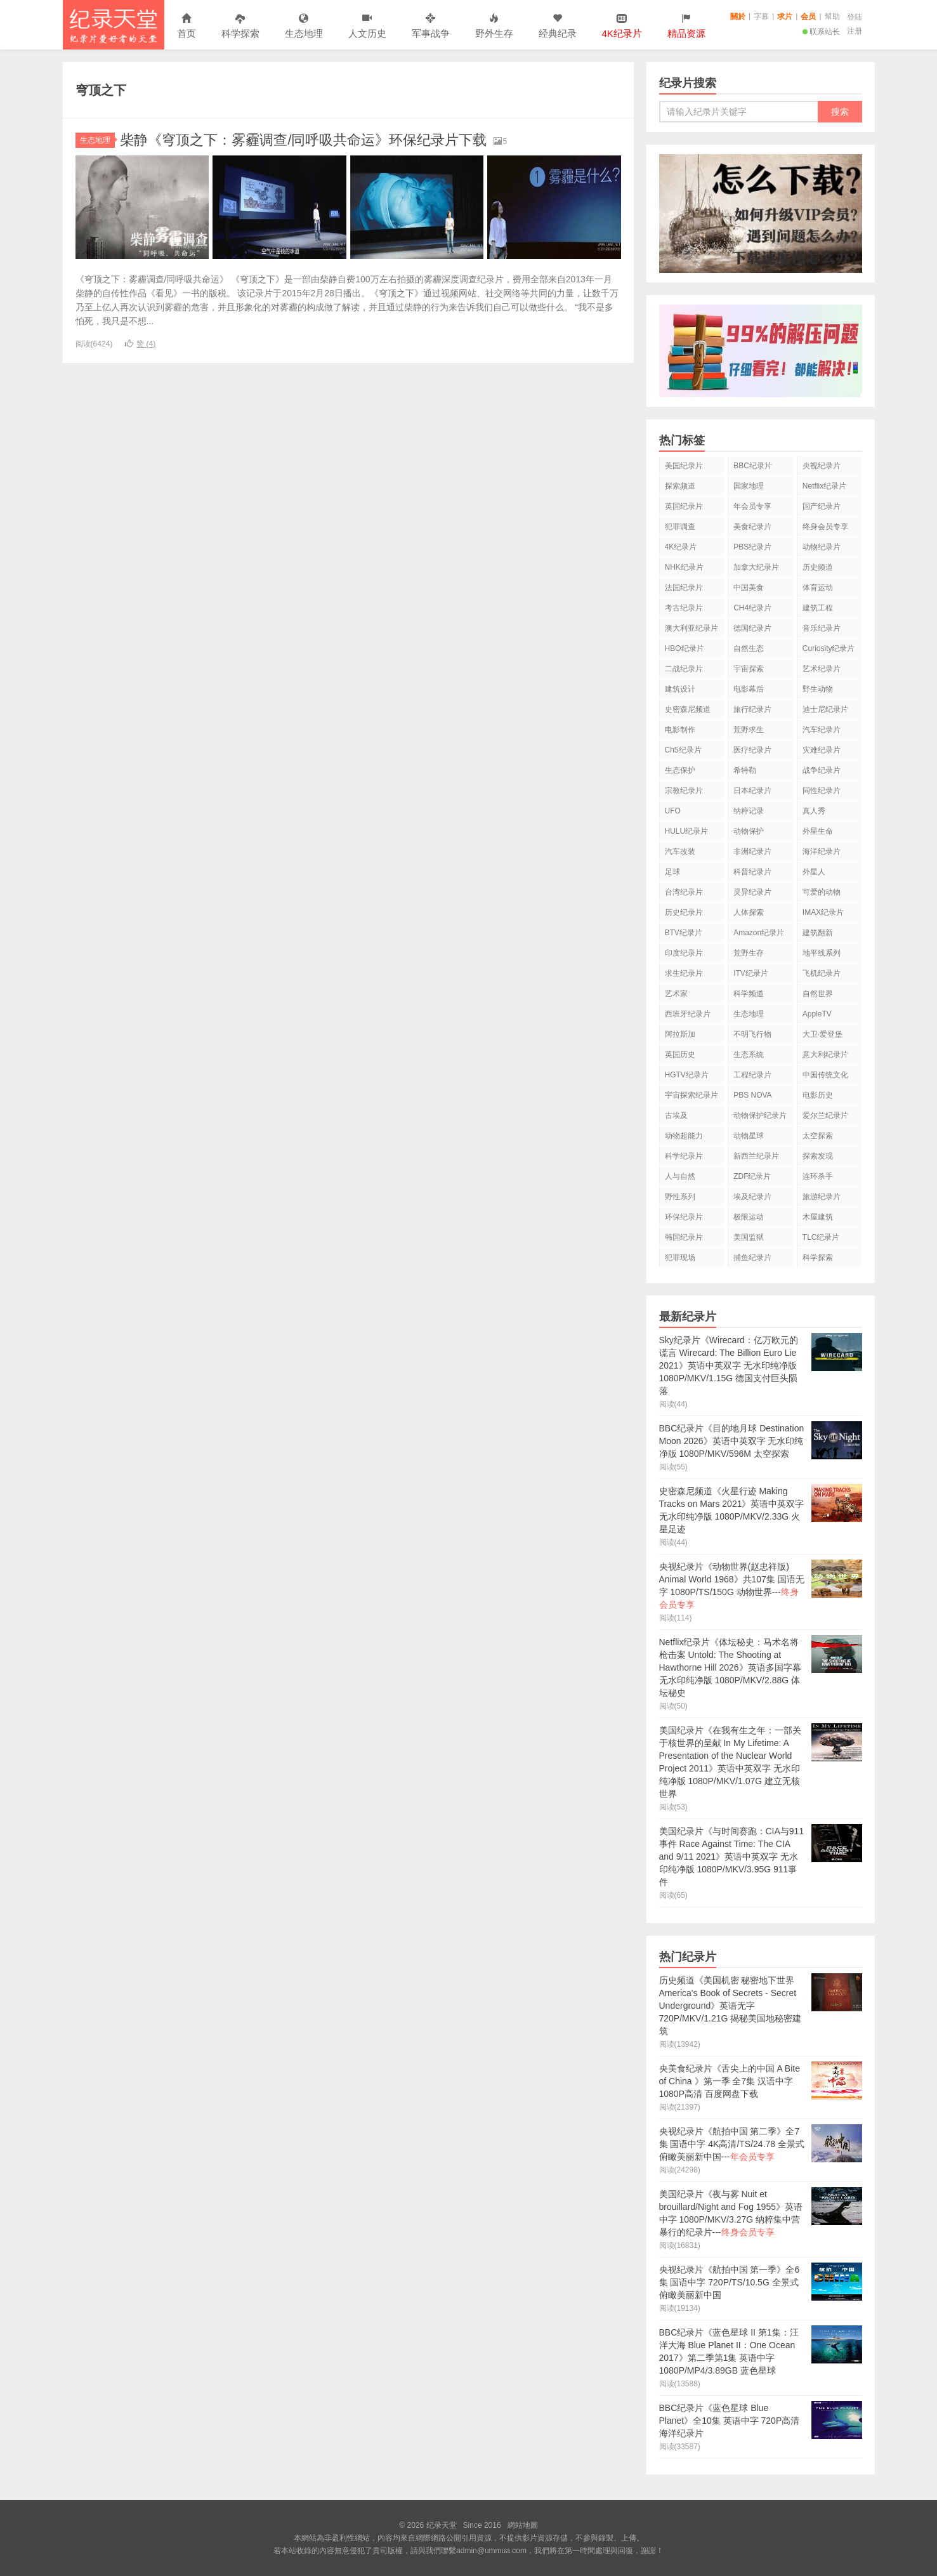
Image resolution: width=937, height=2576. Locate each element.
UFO (673, 810)
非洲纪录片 (752, 851)
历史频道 (818, 567)
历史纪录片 (684, 912)
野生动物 (818, 689)
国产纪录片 (822, 506)
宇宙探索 (748, 668)
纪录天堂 (113, 24)
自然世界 (818, 993)
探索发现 (818, 1156)
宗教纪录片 (684, 790)
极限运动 (748, 1216)
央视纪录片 (822, 465)
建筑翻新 (818, 932)
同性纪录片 (822, 790)
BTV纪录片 (683, 932)
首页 (186, 26)
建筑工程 (818, 607)
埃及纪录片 (752, 1196)
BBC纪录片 (752, 465)
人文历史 (367, 26)
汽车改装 (680, 851)
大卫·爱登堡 (822, 1034)
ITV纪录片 (750, 973)
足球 (672, 871)
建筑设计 (680, 689)
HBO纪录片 (684, 648)
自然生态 (748, 648)
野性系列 (680, 1196)
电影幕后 (748, 689)
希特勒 (744, 770)
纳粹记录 (748, 810)
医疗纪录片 (752, 750)
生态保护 (680, 770)
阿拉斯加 (680, 1034)
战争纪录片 (822, 770)
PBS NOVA (752, 1095)
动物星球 (748, 1135)
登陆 (854, 17)
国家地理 (748, 486)
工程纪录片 (752, 1074)
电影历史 (818, 1095)
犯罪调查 (680, 526)
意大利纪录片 (825, 1054)
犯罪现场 (680, 1257)
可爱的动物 (822, 892)
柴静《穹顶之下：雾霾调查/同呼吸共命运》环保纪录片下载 (303, 140)
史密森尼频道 (688, 709)
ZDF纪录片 (752, 1176)
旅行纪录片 (752, 709)
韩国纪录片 (684, 1237)
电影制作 (680, 729)
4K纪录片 (681, 546)
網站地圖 (523, 2525)
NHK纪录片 (684, 567)
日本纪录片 (752, 790)
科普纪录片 (752, 871)
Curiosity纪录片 (829, 648)
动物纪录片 (822, 546)
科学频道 (748, 993)
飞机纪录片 (822, 973)
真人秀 (814, 810)
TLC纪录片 (821, 1237)
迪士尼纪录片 (825, 709)
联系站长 (821, 31)
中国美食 (748, 587)
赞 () (140, 343)
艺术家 (676, 993)
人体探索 (748, 912)
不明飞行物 (752, 1034)
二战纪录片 (684, 668)
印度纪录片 (684, 953)
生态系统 (748, 1054)
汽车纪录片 (822, 729)
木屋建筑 (818, 1216)
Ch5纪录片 (683, 750)
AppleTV (817, 1013)
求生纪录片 (684, 973)
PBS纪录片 (752, 546)
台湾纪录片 (684, 892)
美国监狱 (748, 1237)
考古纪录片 (684, 607)
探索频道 (680, 486)
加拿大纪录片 (756, 567)
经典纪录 (558, 26)
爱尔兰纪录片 (825, 1115)
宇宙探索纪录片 (691, 1095)
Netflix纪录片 (824, 486)
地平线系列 (822, 953)
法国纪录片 (684, 587)
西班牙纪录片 (688, 1013)
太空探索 (818, 1135)
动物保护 (748, 831)
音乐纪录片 (822, 628)
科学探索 (240, 26)
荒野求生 (748, 729)
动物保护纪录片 (760, 1115)
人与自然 (680, 1176)
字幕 (761, 16)
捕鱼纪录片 (752, 1257)
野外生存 (494, 26)
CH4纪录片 (752, 607)
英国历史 (680, 1054)
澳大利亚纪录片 (691, 628)
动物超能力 (684, 1135)
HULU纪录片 (687, 831)
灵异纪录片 (752, 892)
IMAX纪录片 (823, 912)
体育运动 (818, 587)
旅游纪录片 (822, 1196)
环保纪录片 (684, 1216)
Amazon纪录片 (758, 932)
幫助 (832, 16)
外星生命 (818, 831)
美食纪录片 (752, 526)
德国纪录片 (752, 628)
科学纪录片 (684, 1156)
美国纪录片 (684, 465)
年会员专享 (752, 506)
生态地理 (304, 26)
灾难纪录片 (822, 750)
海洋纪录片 (822, 851)
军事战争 (431, 26)
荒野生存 (748, 953)
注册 (854, 31)
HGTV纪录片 (687, 1074)
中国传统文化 (825, 1074)
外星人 (814, 871)
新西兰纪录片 (756, 1156)
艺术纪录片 (822, 668)
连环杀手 (818, 1176)
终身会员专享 (825, 526)
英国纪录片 (684, 506)
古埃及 (676, 1115)
